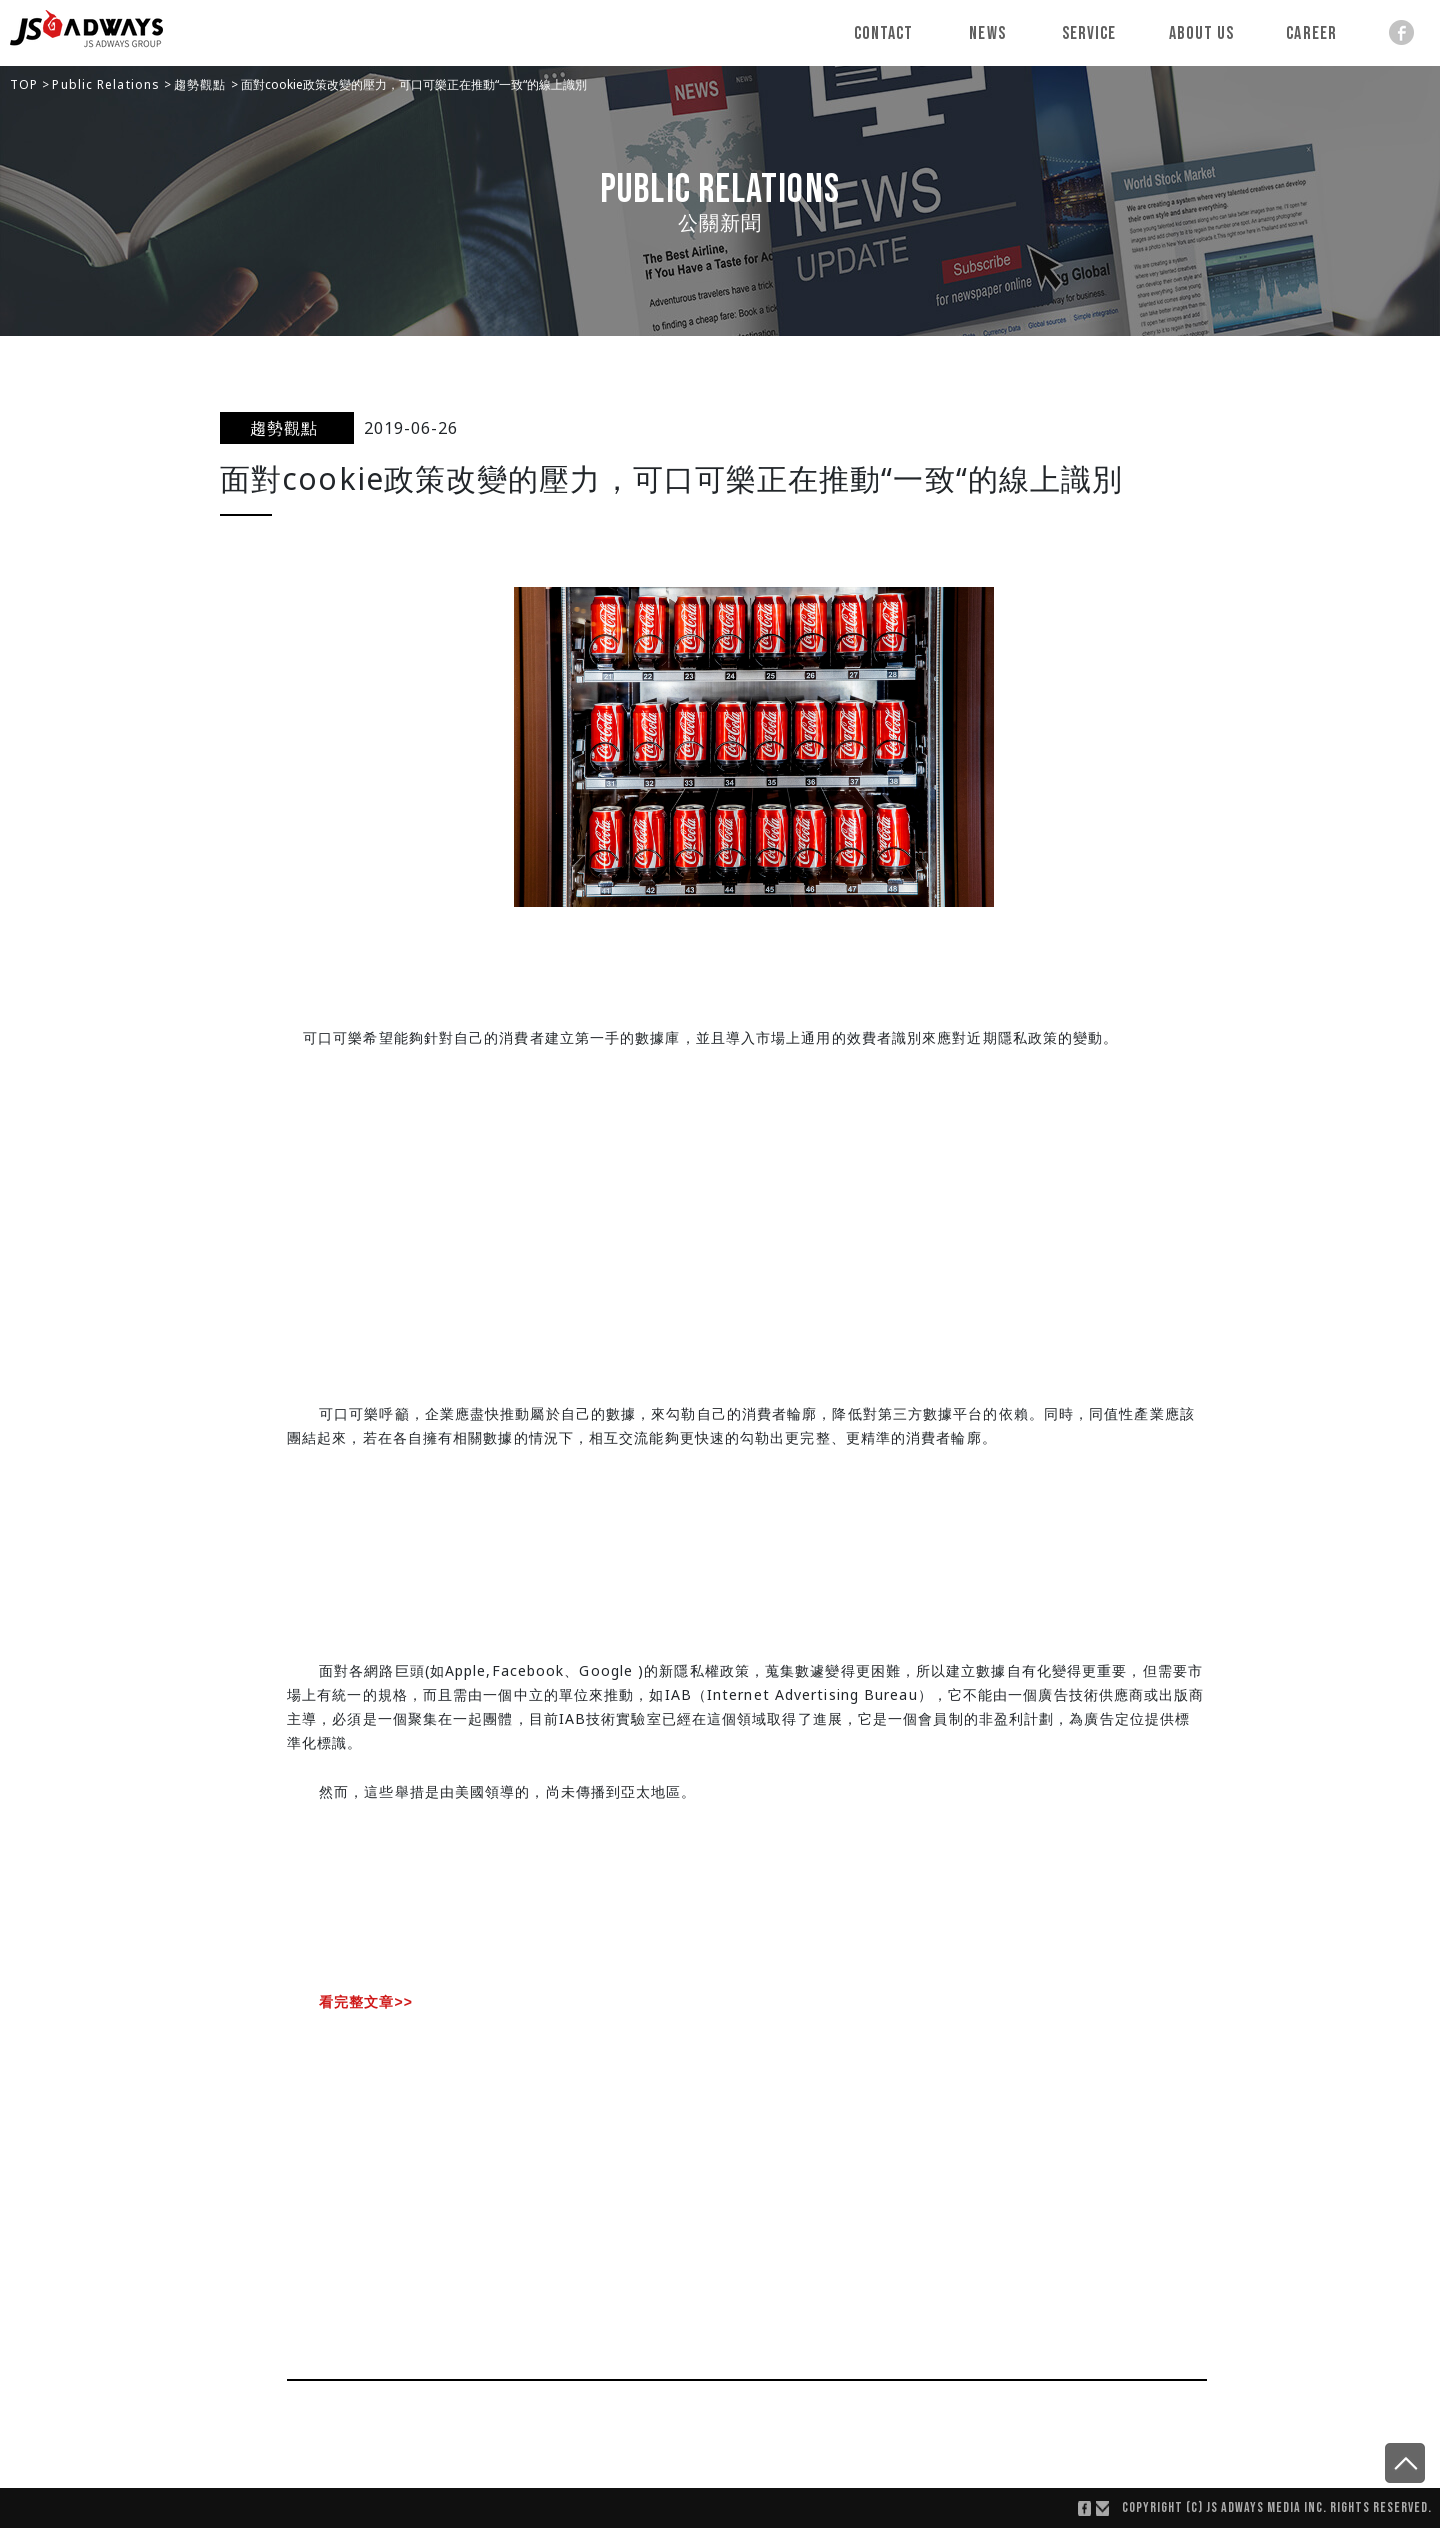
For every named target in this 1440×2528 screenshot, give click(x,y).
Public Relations (108, 84)
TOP (26, 84)
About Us (1202, 33)
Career (1311, 33)
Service (1089, 33)
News (987, 33)
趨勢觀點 (202, 84)
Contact (884, 33)
